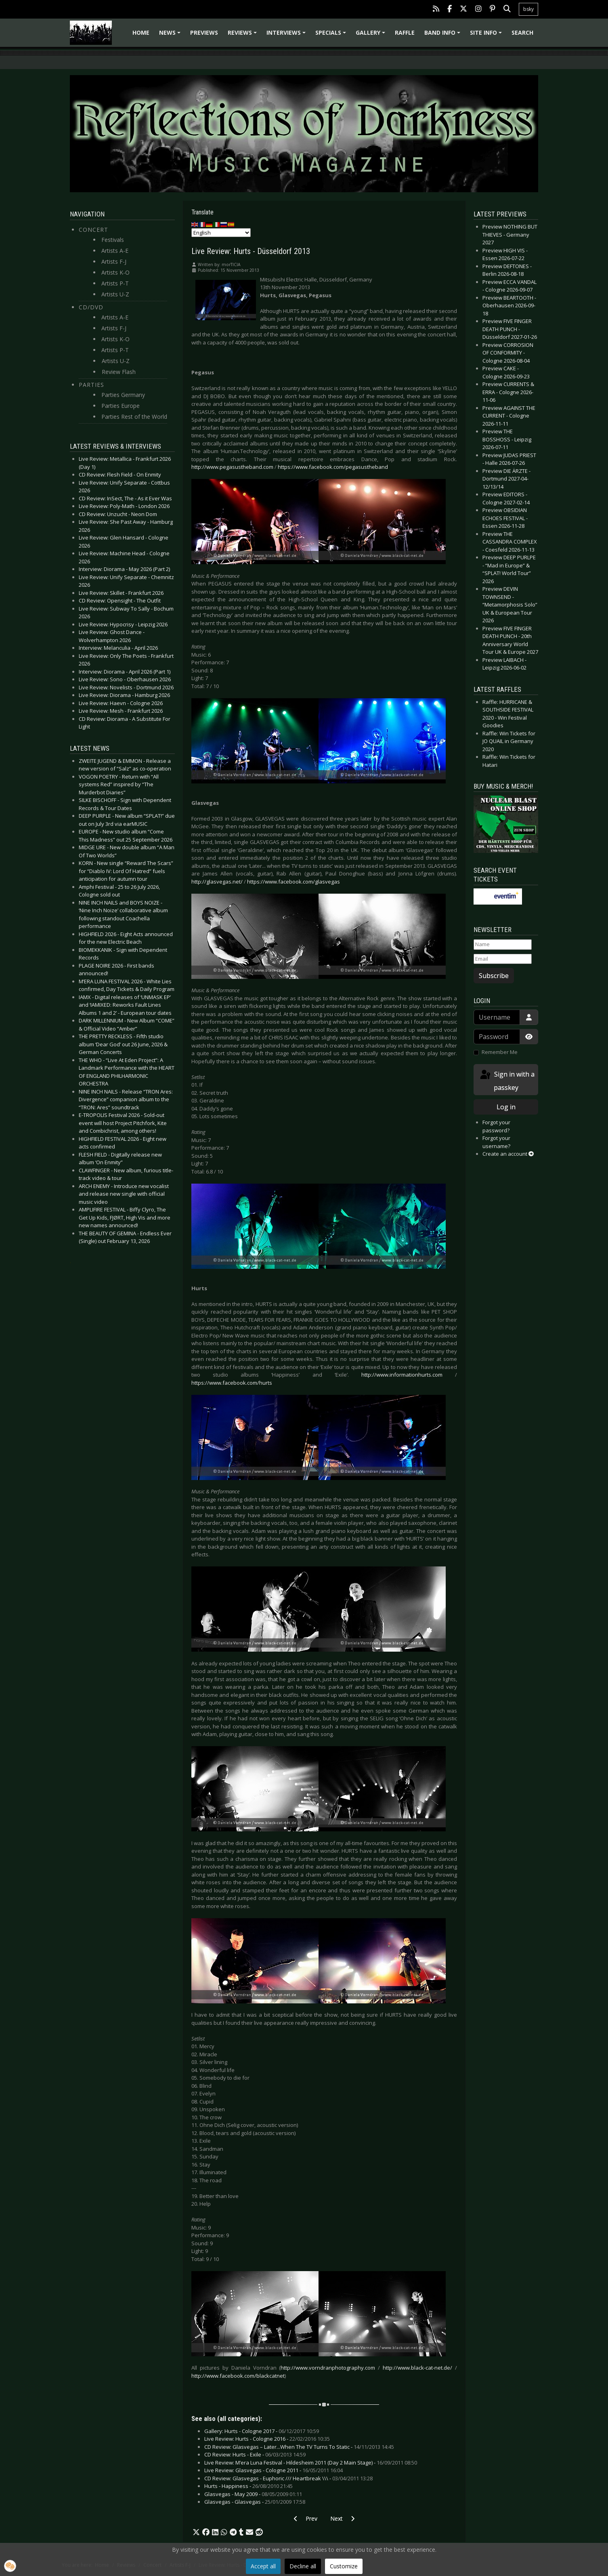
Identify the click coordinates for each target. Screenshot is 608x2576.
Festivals (112, 240)
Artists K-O (115, 272)
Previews (204, 32)
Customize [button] (344, 2566)
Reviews (243, 35)
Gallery (372, 35)
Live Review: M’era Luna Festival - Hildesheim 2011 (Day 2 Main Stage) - (310, 2462)
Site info (487, 35)
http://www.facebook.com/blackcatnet (238, 2375)
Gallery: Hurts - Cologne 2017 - (261, 2431)
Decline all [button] (302, 2566)
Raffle (405, 32)
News (171, 35)
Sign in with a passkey (507, 1080)
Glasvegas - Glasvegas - (254, 2501)
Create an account (508, 1153)
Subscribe (494, 975)
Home (140, 32)
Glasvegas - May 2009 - (253, 2494)
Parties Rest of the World (134, 416)
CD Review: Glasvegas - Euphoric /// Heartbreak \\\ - (288, 2478)
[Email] (503, 959)
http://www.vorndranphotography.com (328, 2367)
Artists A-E (114, 250)
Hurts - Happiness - (248, 2486)
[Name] (503, 944)
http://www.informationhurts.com (401, 1374)
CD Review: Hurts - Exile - (255, 2454)
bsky (528, 9)
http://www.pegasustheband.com (232, 466)
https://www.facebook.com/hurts (231, 1382)
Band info (443, 35)
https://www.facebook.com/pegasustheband (333, 466)
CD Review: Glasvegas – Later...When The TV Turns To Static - (299, 2446)
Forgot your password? (496, 1126)
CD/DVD (91, 307)
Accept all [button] (263, 2566)
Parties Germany (123, 395)
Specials (331, 35)
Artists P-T (115, 283)
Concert (93, 229)
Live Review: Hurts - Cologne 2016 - (267, 2438)
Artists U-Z (115, 294)
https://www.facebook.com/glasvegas (293, 881)
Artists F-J (113, 261)
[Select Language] (221, 232)
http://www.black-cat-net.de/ (417, 2367)
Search (522, 32)
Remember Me (500, 1052)
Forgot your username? (496, 1142)
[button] (196, 2532)
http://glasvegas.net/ (217, 881)
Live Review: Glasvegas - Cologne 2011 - (273, 2470)
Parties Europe (120, 405)
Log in (506, 1106)
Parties (91, 384)
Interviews (287, 35)
